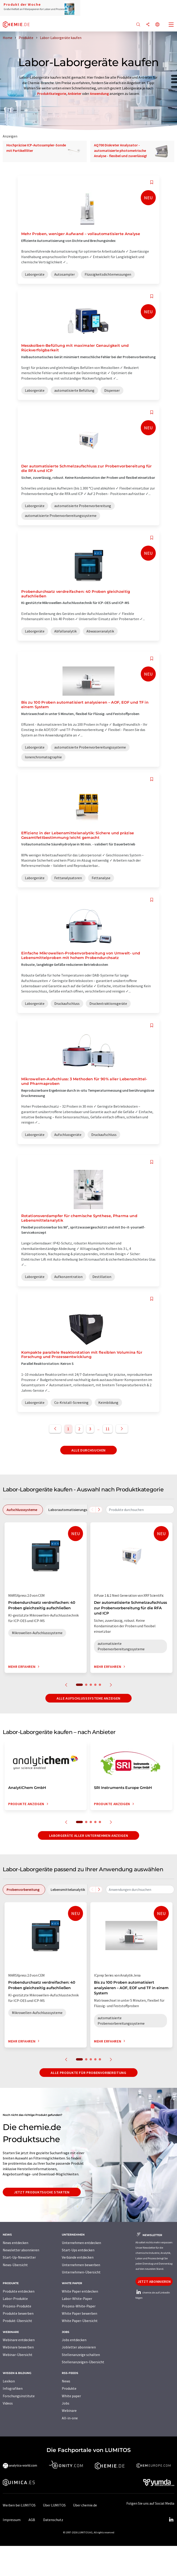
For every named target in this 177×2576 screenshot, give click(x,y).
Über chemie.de (85, 2505)
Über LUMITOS (54, 2505)
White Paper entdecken (80, 2291)
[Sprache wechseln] (157, 24)
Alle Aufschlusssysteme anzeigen (88, 1698)
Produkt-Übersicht (17, 2320)
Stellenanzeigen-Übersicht (83, 2362)
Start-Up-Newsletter (19, 2257)
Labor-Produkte (15, 2298)
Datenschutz (53, 2519)
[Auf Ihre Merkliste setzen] (152, 182)
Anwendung (99, 93)
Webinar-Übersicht (17, 2354)
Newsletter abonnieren (21, 2250)
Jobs (65, 2403)
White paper (71, 2396)
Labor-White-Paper (77, 2298)
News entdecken (15, 2242)
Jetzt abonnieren (154, 2281)
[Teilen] (148, 24)
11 (108, 1428)
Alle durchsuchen (88, 1450)
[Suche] (138, 24)
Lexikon (9, 2381)
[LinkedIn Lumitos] (171, 2519)
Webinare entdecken (19, 2340)
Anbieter (74, 93)
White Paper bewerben (79, 2313)
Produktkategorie (51, 93)
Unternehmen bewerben (81, 2264)
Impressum (12, 2519)
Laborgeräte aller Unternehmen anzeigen (88, 1835)
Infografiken (13, 2388)
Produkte (69, 2388)
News (66, 2381)
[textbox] (140, 1509)
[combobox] (140, 1509)
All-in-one (70, 2418)
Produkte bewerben (18, 2313)
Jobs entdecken (74, 2340)
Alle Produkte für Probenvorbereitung (88, 2072)
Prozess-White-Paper (79, 2306)
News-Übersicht (15, 2264)
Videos (8, 2403)
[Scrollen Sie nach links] (92, 1509)
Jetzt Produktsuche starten (42, 2192)
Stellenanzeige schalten (81, 2354)
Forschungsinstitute (19, 2396)
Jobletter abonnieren (79, 2347)
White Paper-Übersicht (80, 2320)
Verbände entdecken (78, 2257)
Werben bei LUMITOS (19, 2505)
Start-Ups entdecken (78, 2250)
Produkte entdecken (18, 2291)
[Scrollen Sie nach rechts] (99, 1509)
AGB (32, 2519)
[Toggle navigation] (171, 25)
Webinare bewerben (18, 2347)
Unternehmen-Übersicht (81, 2272)
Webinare (69, 2410)
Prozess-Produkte (17, 2306)
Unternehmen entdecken (81, 2242)
